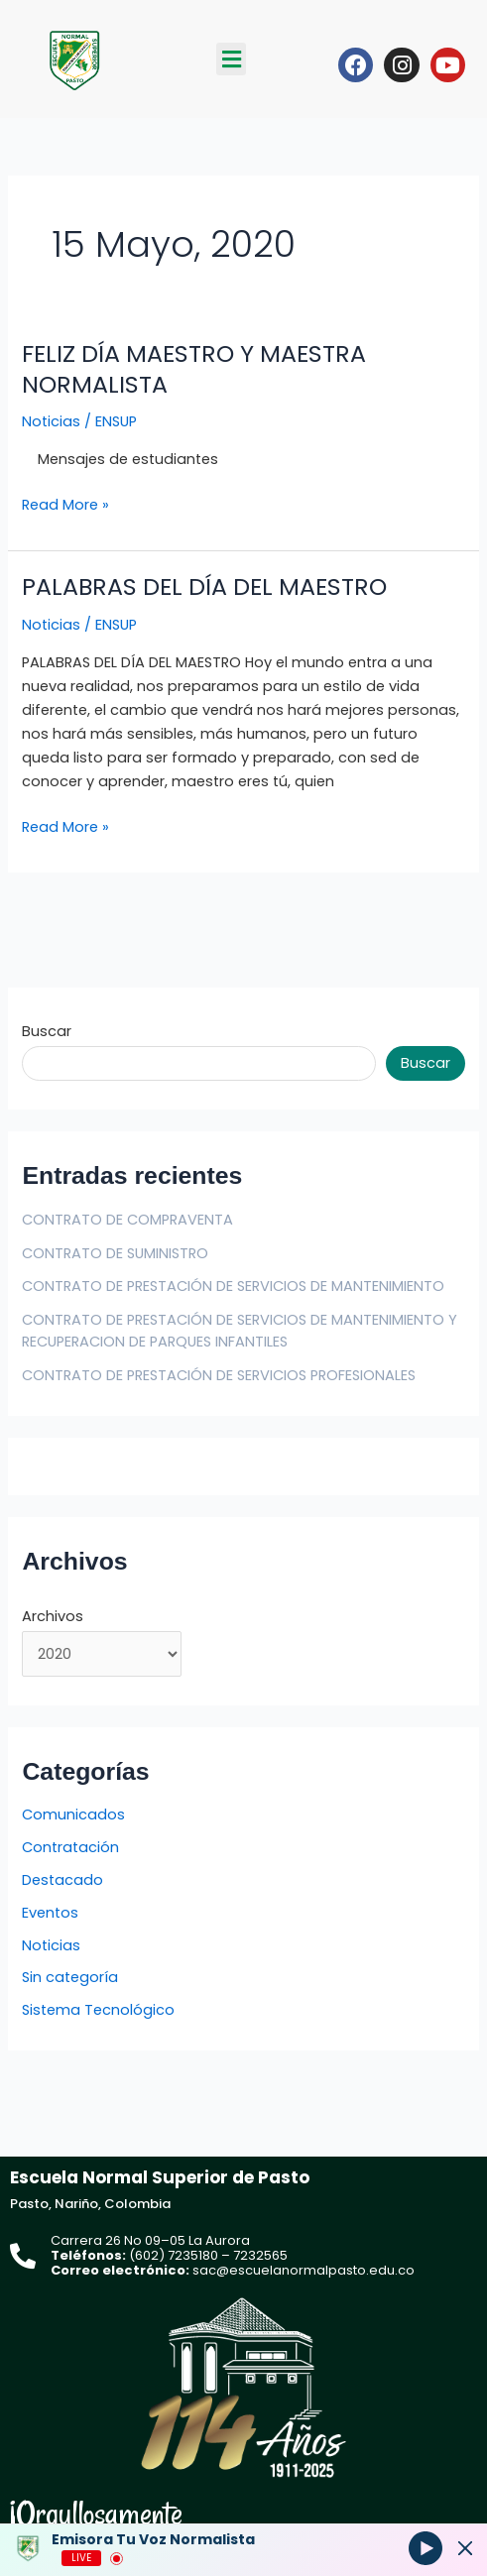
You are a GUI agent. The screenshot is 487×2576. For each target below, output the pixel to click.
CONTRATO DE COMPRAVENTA (127, 1219)
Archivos (52, 1616)
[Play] (425, 2547)
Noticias (51, 421)
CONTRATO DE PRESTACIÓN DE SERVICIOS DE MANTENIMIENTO (233, 1286)
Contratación (70, 1847)
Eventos (50, 1913)
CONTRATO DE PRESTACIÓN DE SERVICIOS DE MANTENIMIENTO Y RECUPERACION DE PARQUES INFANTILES (239, 1330)
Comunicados (73, 1814)
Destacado (62, 1880)
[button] (231, 59)
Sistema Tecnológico (98, 2010)
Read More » (65, 504)
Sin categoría (70, 1977)
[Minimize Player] (465, 2548)
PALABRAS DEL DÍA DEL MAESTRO (204, 586)
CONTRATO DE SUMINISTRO (115, 1253)
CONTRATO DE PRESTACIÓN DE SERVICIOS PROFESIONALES (219, 1375)
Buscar (46, 1031)
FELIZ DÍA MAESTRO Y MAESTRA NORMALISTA (194, 369)
